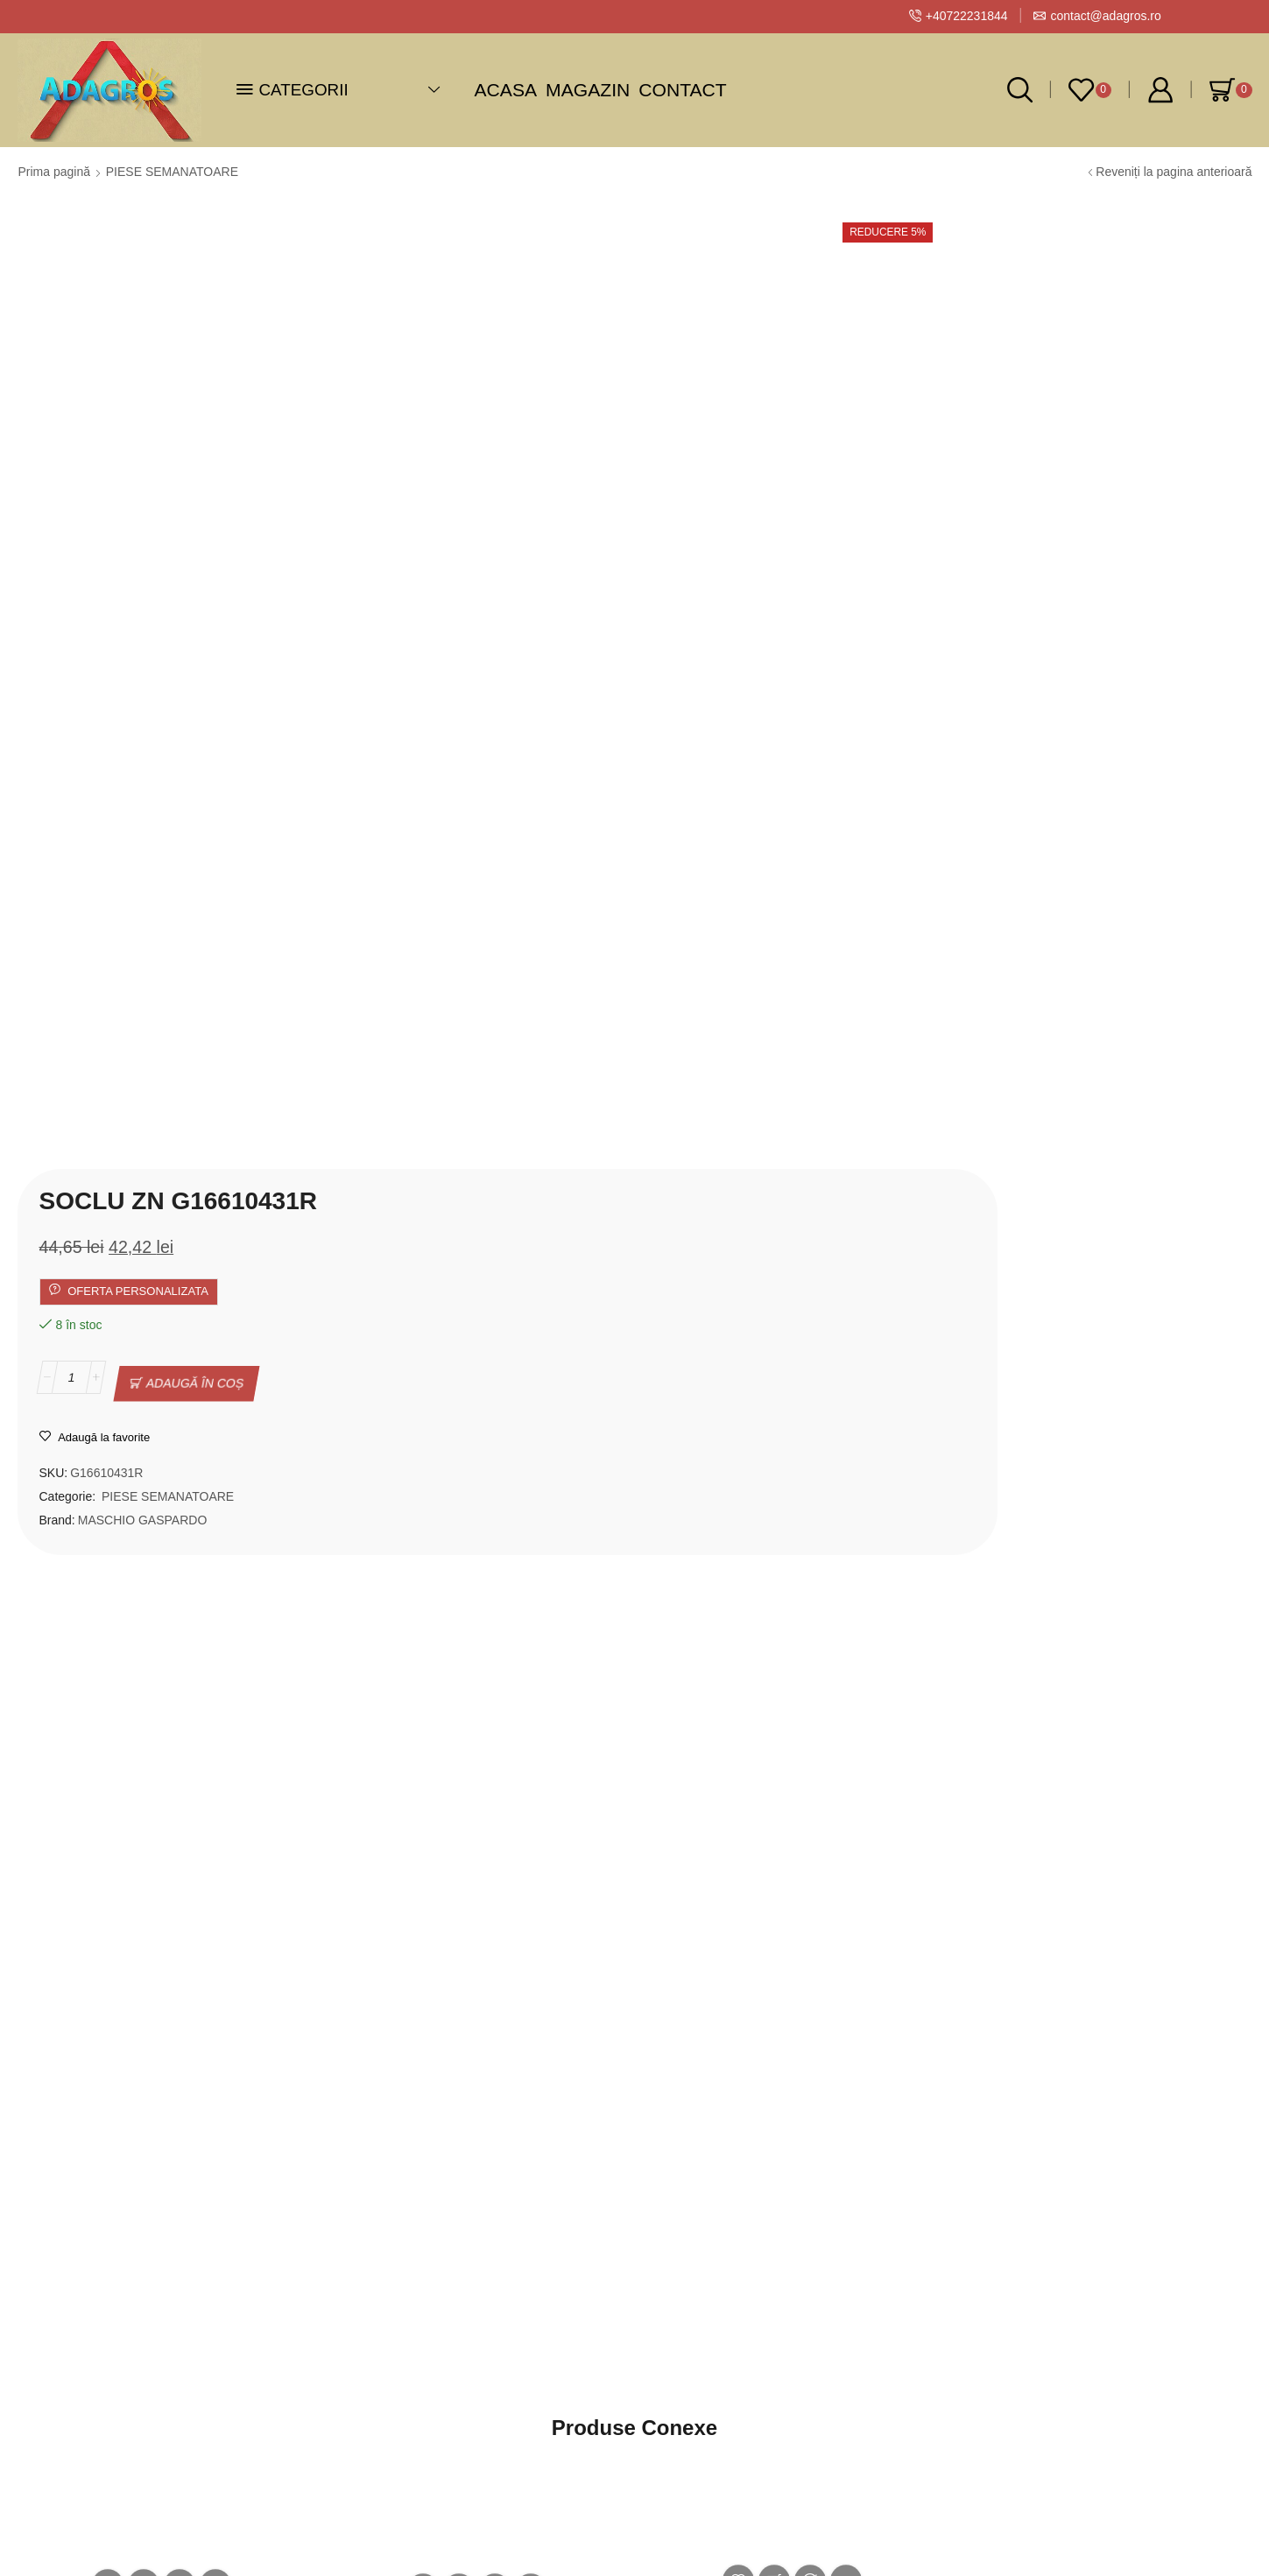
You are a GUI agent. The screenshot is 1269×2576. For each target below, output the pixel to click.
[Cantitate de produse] (588, 437)
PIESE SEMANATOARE (172, 172)
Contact (682, 90)
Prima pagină (54, 172)
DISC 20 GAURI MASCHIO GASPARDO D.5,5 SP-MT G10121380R (1089, 1905)
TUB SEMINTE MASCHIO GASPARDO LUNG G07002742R (162, 1876)
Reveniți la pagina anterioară (1173, 172)
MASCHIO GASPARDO (659, 567)
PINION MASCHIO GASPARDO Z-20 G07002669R (764, 1868)
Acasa (506, 90)
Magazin (588, 90)
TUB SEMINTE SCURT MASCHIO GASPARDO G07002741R (440, 1885)
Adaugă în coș (712, 437)
